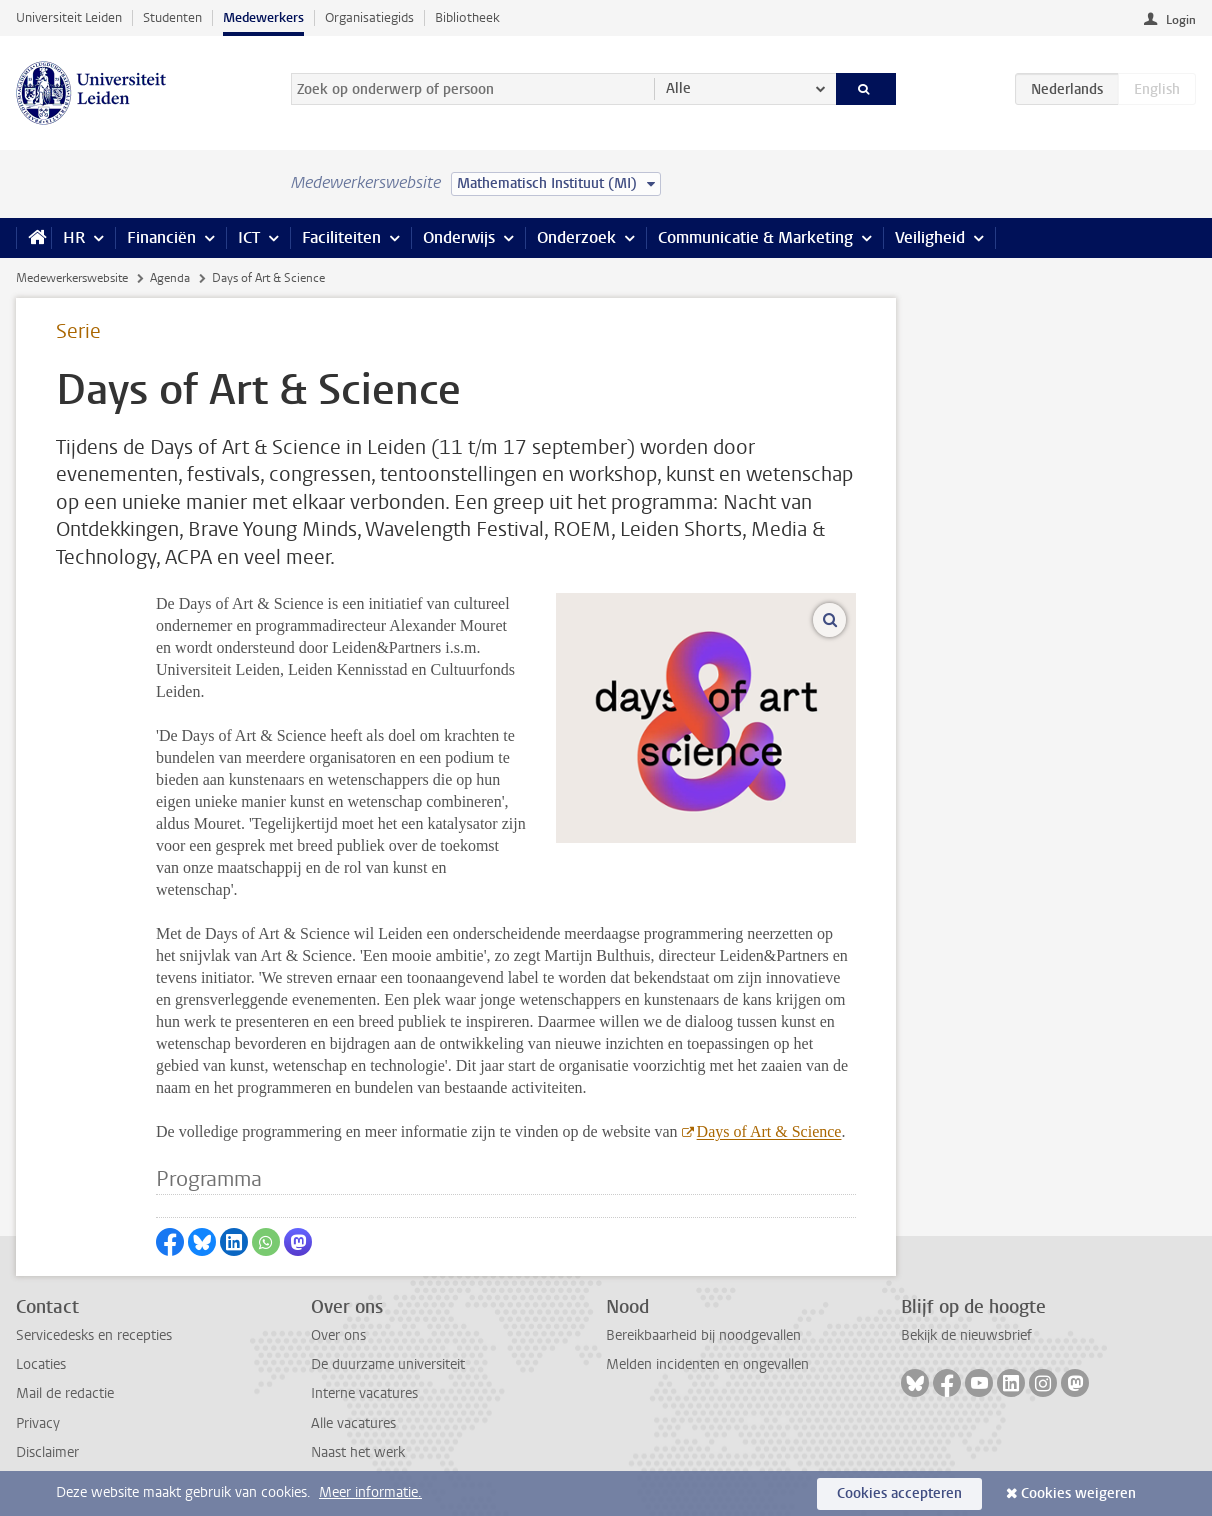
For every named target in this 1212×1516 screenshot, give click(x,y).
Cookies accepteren (899, 1493)
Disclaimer (47, 1452)
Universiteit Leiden (69, 17)
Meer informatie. (370, 1492)
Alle (678, 88)
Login (1181, 20)
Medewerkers (263, 17)
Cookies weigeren (1078, 1493)
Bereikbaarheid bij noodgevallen (703, 1335)
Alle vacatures (353, 1423)
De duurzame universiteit (388, 1364)
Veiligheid (930, 237)
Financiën (161, 237)
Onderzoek (576, 237)
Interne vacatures (364, 1393)
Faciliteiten (341, 237)
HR (74, 237)
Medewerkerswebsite (72, 278)
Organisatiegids (369, 17)
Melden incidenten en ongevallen (707, 1364)
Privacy (38, 1423)
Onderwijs (459, 237)
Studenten (172, 17)
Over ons (338, 1335)
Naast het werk (358, 1452)
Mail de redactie (65, 1393)
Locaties (41, 1364)
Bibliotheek (467, 17)
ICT (249, 237)
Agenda (170, 278)
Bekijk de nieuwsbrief (966, 1335)
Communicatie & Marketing (755, 237)
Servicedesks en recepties (94, 1335)
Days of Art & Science (769, 1131)
